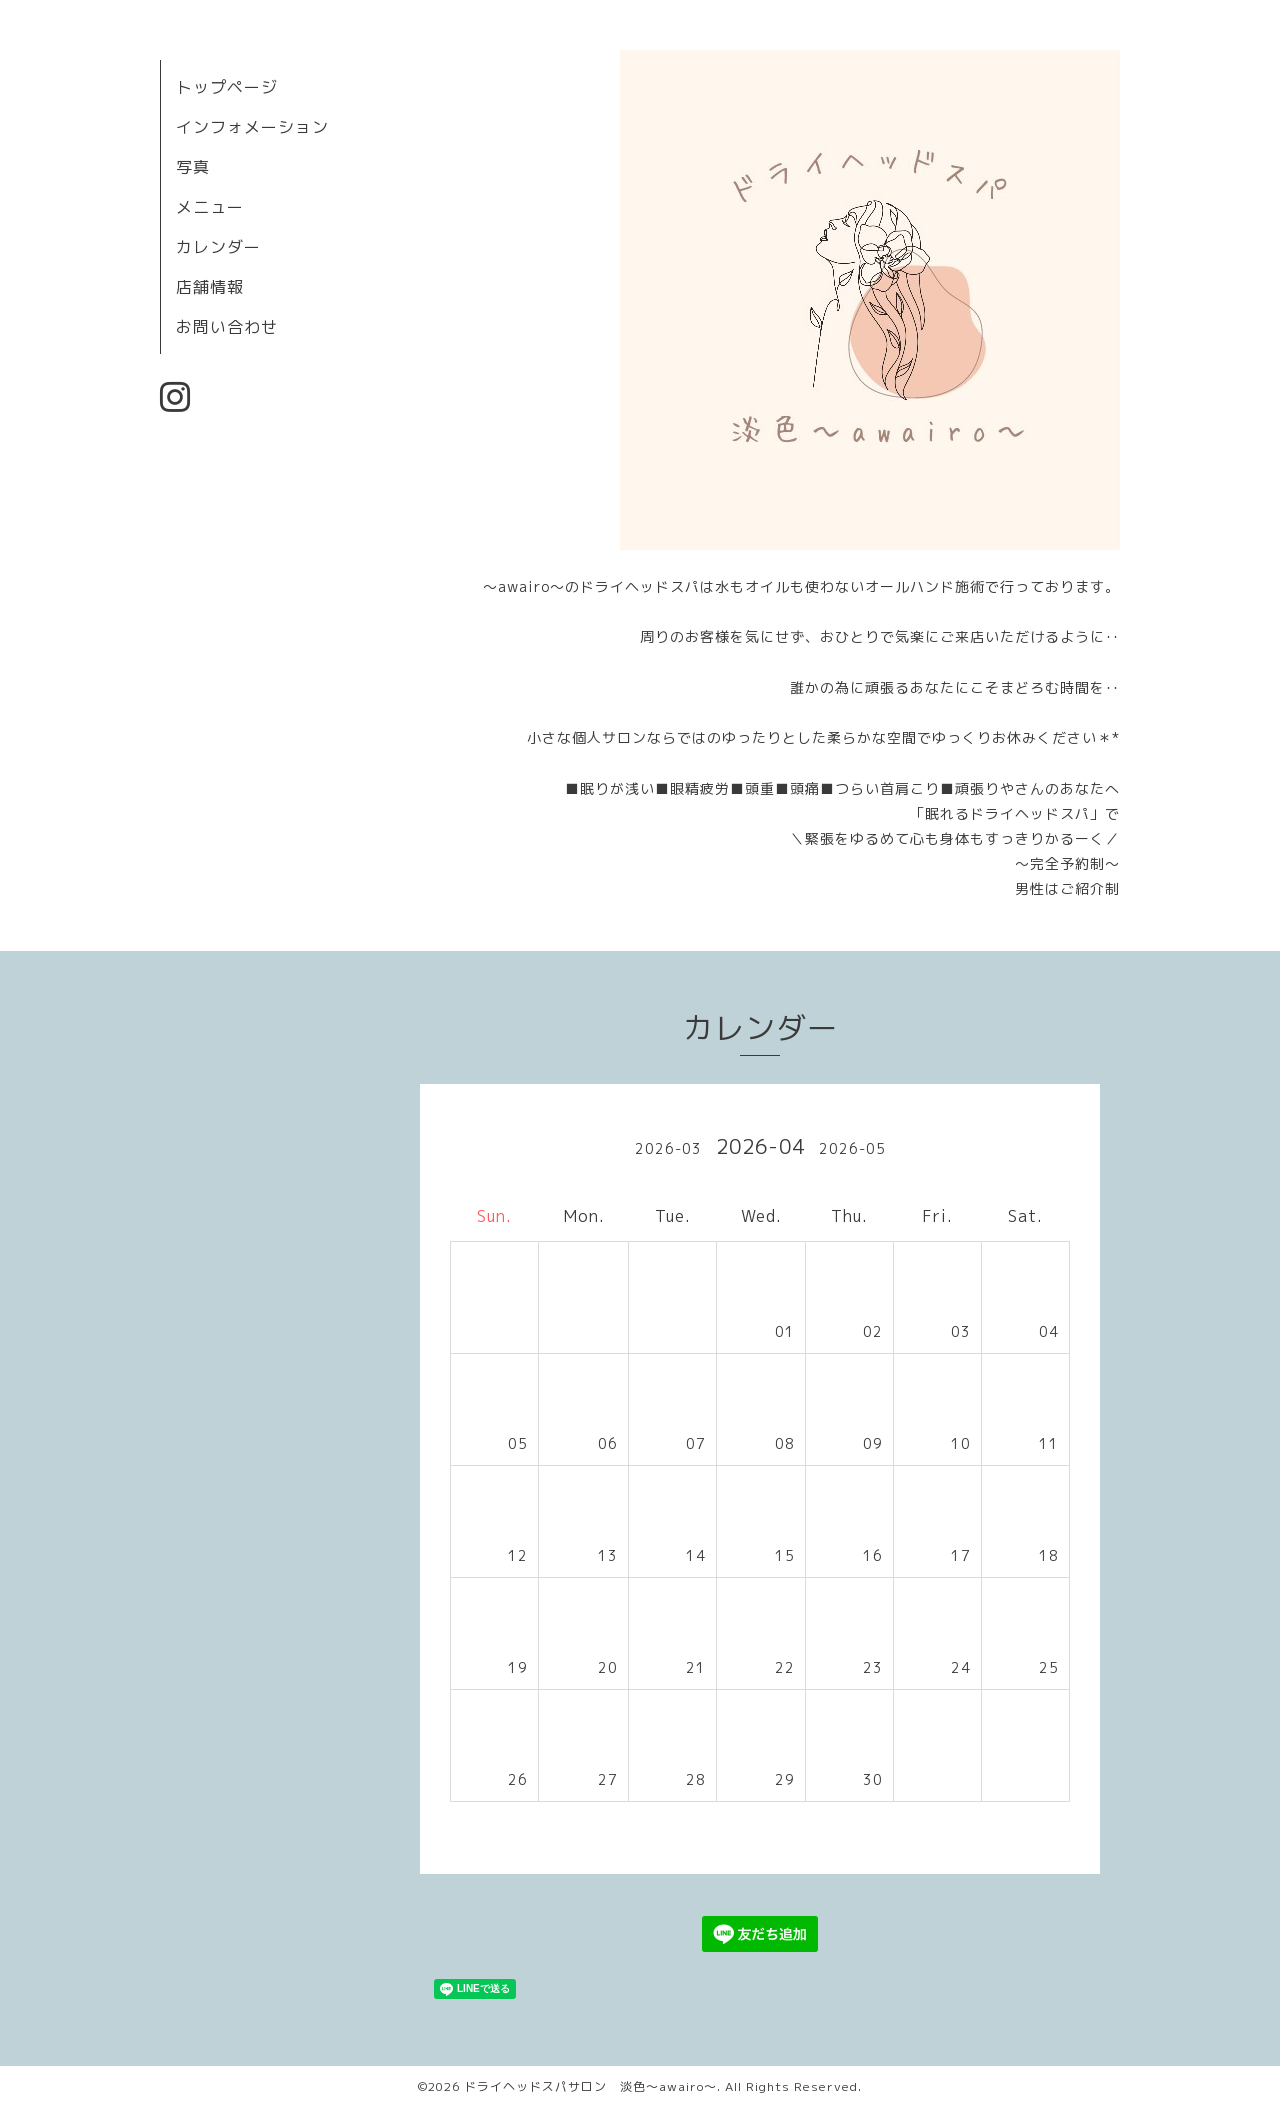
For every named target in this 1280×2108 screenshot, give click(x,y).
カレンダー (218, 247)
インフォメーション (252, 127)
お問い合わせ (227, 327)
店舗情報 (210, 287)
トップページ (227, 87)
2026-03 (668, 1148)
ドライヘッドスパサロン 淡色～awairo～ (590, 2086)
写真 (193, 167)
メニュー (210, 207)
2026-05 (852, 1148)
